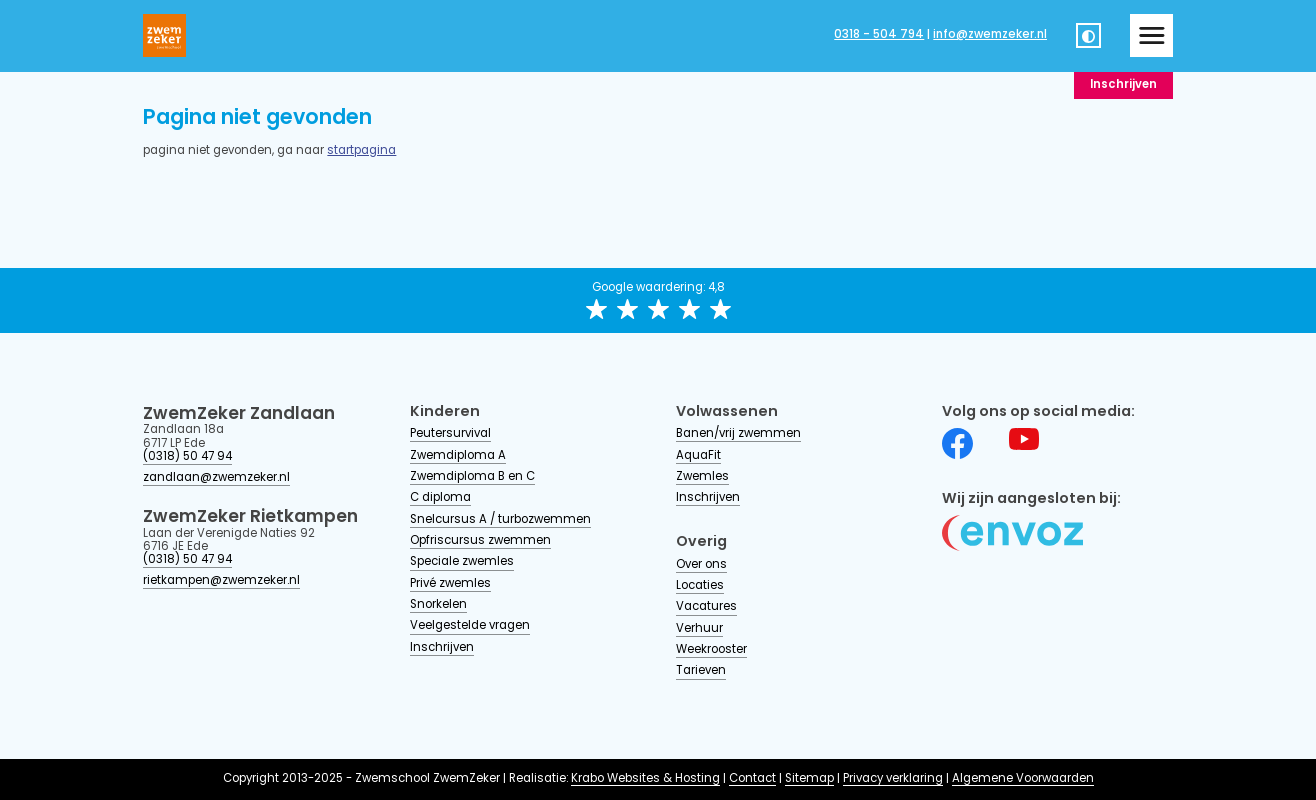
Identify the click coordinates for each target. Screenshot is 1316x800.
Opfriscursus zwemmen (480, 541)
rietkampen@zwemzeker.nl (221, 581)
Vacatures (706, 607)
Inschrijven (1123, 85)
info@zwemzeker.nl (990, 35)
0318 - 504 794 (879, 35)
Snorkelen (438, 605)
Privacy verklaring (893, 779)
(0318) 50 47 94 (187, 457)
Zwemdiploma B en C (472, 477)
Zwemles (702, 477)
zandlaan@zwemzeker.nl (216, 478)
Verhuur (699, 629)
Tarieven (701, 671)
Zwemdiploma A (458, 456)
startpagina (361, 151)
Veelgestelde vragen (470, 626)
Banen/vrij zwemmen (738, 434)
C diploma (440, 498)
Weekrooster (711, 650)
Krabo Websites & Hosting (645, 779)
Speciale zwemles (462, 562)
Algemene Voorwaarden (1023, 779)
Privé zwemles (450, 584)
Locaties (700, 586)
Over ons (701, 565)
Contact (752, 779)
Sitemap (809, 779)
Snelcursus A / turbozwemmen (500, 520)
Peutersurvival (450, 434)
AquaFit (698, 456)
